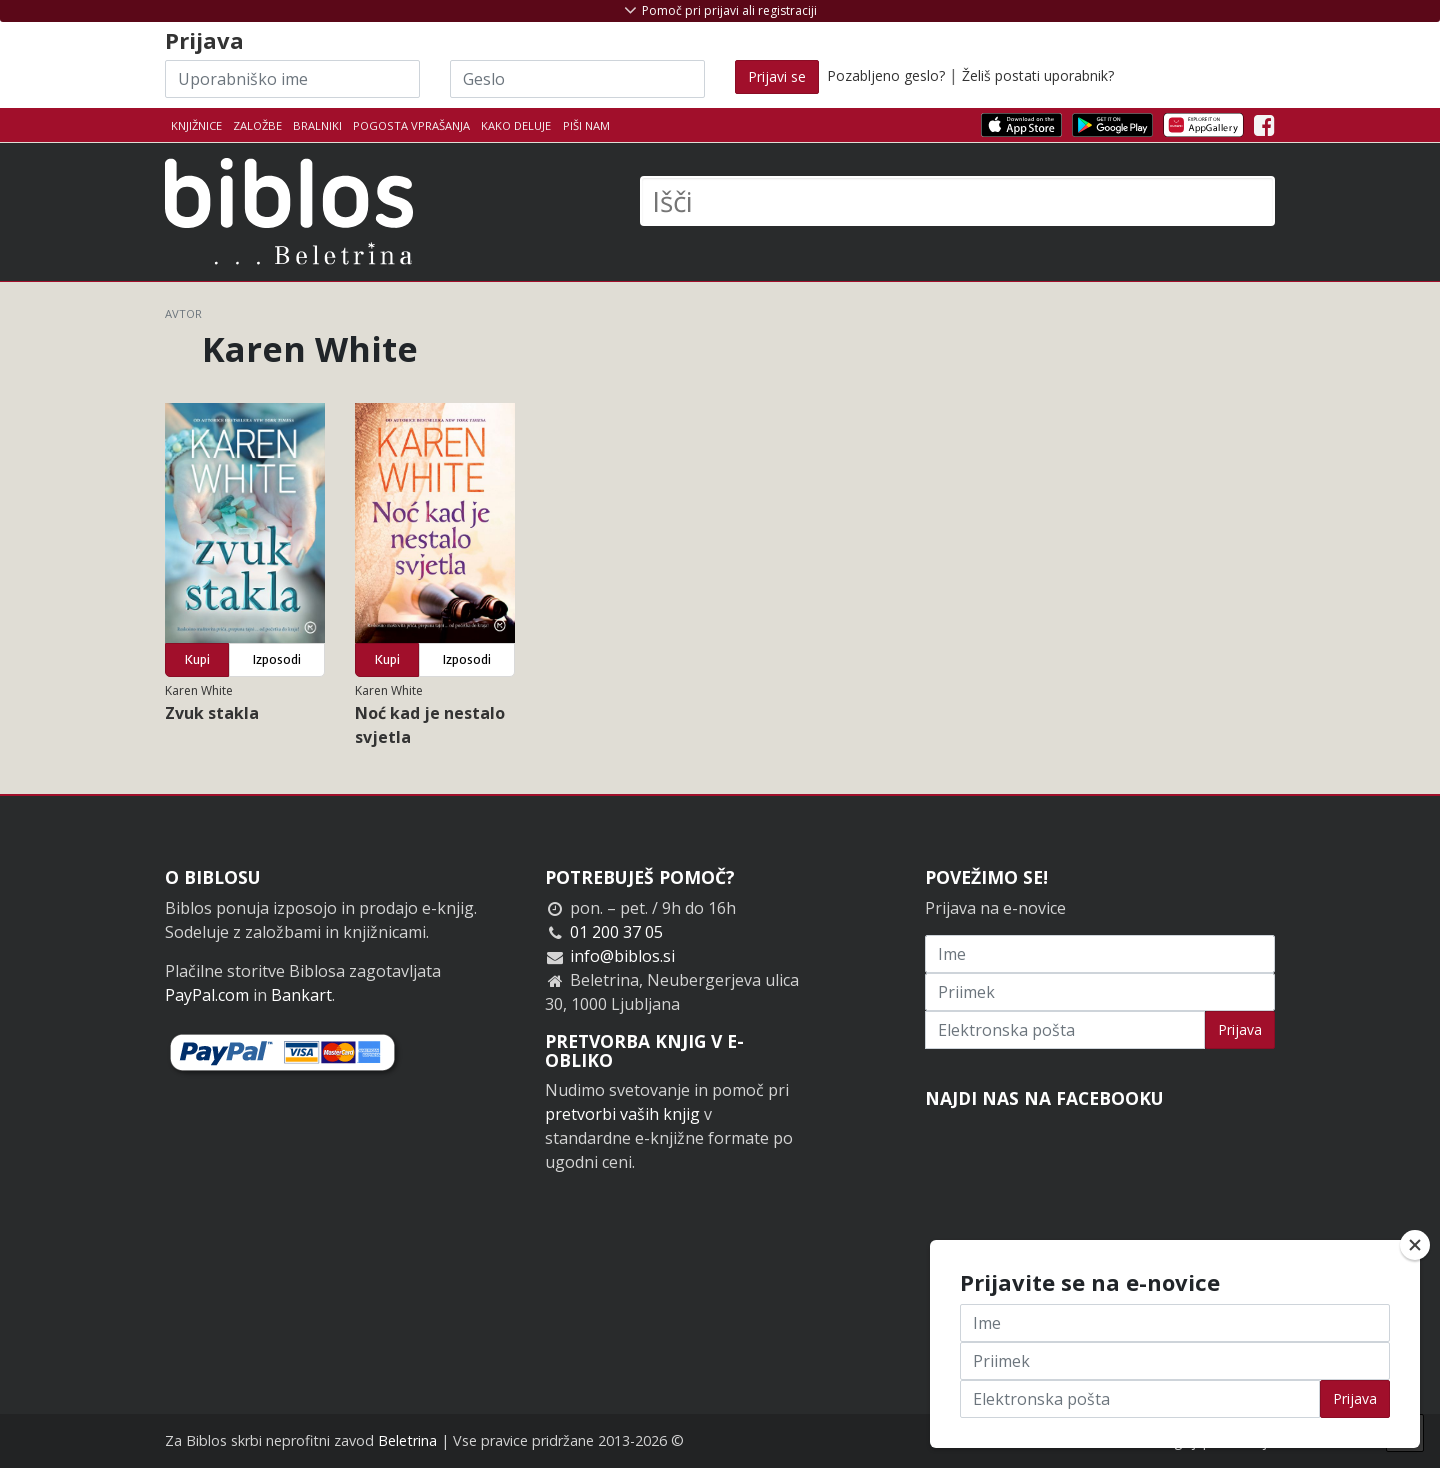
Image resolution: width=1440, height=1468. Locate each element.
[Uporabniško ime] (292, 79)
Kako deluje (516, 125)
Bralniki (317, 125)
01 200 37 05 (616, 932)
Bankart (301, 995)
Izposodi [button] (277, 659)
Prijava (1240, 1029)
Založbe (257, 125)
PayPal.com (207, 995)
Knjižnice (196, 125)
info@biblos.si (622, 956)
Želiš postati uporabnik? (1038, 75)
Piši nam (586, 125)
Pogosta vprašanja (411, 125)
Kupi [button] (197, 659)
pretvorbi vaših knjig (622, 1114)
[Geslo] (577, 79)
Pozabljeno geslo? (886, 75)
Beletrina (407, 1440)
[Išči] (957, 201)
